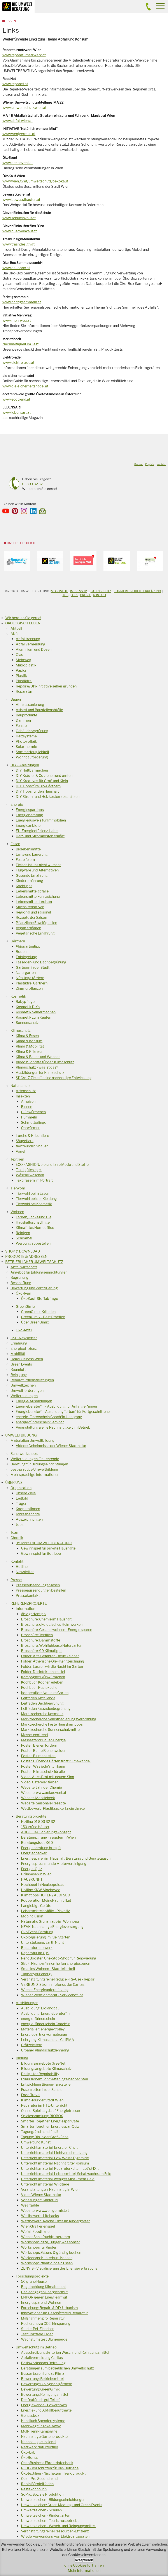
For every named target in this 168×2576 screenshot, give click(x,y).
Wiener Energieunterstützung (45, 1990)
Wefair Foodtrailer (36, 2232)
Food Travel (30, 2095)
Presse (85, 595)
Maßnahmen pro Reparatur (43, 2318)
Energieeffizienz (23, 1348)
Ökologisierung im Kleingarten (45, 1937)
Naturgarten (26, 973)
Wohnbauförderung (32, 757)
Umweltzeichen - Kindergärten (45, 2515)
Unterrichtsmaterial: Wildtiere (45, 2184)
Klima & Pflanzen (29, 1051)
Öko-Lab (28, 2452)
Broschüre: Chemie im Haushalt (46, 1619)
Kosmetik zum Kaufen (33, 1017)
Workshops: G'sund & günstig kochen (51, 2253)
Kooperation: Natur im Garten (44, 1693)
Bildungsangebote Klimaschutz (46, 2069)
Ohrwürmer (30, 1128)
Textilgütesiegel (29, 1170)
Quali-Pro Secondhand (39, 2479)
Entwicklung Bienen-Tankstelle (45, 2084)
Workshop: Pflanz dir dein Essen (47, 2263)
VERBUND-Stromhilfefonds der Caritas (52, 1984)
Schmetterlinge (33, 1122)
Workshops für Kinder (38, 2247)
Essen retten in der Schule (41, 2090)
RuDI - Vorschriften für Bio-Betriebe (50, 2468)
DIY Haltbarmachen (32, 770)
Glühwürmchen (33, 1112)
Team (14, 1532)
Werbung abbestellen (33, 1243)
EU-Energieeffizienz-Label (37, 831)
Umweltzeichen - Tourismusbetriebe (50, 2521)
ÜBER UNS (14, 1483)
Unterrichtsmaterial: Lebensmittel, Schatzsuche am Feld (66, 2174)
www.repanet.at (15, 84)
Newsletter (25, 1572)
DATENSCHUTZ (101, 591)
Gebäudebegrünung (32, 731)
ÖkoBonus (29, 2458)
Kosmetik (18, 996)
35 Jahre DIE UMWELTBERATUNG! (44, 1543)
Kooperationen (28, 1509)
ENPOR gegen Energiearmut (44, 2297)
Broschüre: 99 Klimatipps (41, 1651)
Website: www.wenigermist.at (45, 2211)
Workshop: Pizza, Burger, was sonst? (50, 2242)
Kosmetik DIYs (28, 1007)
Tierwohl (17, 1188)
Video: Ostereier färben (39, 1782)
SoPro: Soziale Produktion (42, 2494)
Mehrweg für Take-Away (41, 2426)
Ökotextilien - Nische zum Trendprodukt (53, 2473)
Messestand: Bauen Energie (43, 1740)
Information (25, 1609)
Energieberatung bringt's (41, 1848)
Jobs (74, 595)
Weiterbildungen (24, 1396)
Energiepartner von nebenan (44, 2034)
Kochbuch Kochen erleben (42, 1682)
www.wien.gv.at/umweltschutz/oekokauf (35, 181)
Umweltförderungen (27, 1391)
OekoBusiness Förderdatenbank (47, 2463)
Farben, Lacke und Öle (33, 1217)
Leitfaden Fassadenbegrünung (46, 1709)
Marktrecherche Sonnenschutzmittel (50, 1730)
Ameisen (28, 1101)
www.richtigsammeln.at (21, 302)
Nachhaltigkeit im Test (20, 344)
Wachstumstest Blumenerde (44, 2339)
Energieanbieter (29, 825)
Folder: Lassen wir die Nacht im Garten (52, 1666)
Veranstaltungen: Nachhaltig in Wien (50, 2189)
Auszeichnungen (29, 1519)
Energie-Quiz (31, 1869)
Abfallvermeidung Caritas (42, 2358)
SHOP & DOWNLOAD (22, 1251)
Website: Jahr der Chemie (41, 1787)
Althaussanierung (30, 705)
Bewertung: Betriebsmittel (42, 2379)
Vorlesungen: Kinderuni (39, 2200)
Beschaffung (20, 1283)
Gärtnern (17, 941)
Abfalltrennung (28, 639)
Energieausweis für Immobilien (41, 820)
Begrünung (19, 1278)
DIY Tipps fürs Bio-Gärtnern (38, 786)
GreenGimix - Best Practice (43, 1317)
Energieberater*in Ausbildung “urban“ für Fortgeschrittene (63, 1412)
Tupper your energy (36, 1974)
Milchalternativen (30, 907)
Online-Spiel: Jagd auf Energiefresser (50, 2111)
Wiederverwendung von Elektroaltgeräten (55, 2536)
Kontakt (99, 595)
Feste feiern (25, 860)
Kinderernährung (29, 881)
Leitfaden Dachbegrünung (42, 1703)
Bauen (15, 699)
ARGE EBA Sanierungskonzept (46, 1832)
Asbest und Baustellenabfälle (39, 710)
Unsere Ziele (26, 1493)
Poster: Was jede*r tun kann (43, 1766)
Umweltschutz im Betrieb (36, 2347)
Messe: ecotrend (34, 1735)
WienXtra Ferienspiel (38, 2226)
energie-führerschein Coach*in (45, 2024)
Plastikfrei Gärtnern (31, 983)
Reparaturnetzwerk (36, 1948)
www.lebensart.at (16, 412)
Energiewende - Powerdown (44, 2405)
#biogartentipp (28, 946)
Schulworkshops (24, 1454)
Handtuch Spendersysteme (43, 2421)
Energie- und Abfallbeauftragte (46, 2410)
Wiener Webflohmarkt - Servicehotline (52, 1995)
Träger (21, 1504)
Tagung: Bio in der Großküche (44, 2137)
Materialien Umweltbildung (32, 1440)
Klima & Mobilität (30, 1046)
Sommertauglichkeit (32, 752)
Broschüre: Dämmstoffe (40, 1640)
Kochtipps (24, 886)
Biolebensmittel (29, 849)
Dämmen (23, 720)
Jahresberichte (28, 1514)
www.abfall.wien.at (17, 121)
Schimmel (24, 1238)
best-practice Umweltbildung (34, 1469)
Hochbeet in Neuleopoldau (42, 1885)
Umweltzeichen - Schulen (41, 2510)
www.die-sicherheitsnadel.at (25, 386)
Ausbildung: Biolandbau (40, 2008)
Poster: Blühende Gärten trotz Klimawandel (56, 1761)
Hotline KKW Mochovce (40, 1890)
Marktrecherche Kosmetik (42, 1714)
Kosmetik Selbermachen (36, 1012)
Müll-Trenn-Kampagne (39, 2431)
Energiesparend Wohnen (41, 2302)
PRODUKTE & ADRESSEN (26, 1256)
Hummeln (29, 1117)
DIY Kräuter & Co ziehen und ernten (44, 776)
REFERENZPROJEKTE (28, 1603)
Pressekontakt (28, 1596)
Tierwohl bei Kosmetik (34, 1204)
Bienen (26, 1107)
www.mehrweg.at (16, 320)
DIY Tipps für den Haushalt (37, 791)
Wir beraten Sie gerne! (23, 618)
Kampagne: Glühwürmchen (43, 1677)
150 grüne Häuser (35, 1827)
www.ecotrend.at (16, 399)
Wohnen (17, 1212)
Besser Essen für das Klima (42, 2373)
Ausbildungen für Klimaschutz (40, 1073)
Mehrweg (23, 660)
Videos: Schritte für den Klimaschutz (45, 1062)
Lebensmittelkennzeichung (38, 896)
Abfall (15, 634)
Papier (21, 670)
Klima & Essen (27, 1036)
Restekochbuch (34, 2489)
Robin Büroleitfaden (37, 2484)
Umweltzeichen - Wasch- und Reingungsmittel (58, 2526)
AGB (65, 595)
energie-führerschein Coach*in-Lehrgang (49, 1417)
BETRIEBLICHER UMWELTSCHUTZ (34, 1262)
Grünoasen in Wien (36, 1874)
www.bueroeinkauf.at (19, 231)
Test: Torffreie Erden (37, 2334)
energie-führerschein (38, 2019)
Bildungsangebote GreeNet (43, 2063)
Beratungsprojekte (31, 1816)
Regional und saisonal (33, 912)
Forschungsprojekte (32, 2276)
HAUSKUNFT (31, 1879)
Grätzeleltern (31, 2045)
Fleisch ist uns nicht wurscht (38, 865)
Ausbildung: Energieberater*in (45, 2013)
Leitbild (22, 1498)
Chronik (16, 1538)
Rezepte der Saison (31, 917)
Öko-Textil (24, 1330)
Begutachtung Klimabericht (43, 2287)
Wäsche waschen (30, 1175)
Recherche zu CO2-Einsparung (45, 2324)
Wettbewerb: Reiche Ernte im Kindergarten (55, 2221)
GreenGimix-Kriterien (38, 1312)
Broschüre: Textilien (37, 1635)
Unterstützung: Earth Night (42, 1942)
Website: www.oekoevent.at (43, 1793)
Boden (21, 952)
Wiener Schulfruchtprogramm (45, 2237)
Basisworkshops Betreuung (43, 2363)
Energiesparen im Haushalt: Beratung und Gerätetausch (65, 1858)
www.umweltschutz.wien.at (24, 108)
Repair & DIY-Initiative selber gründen (46, 686)
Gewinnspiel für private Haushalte (48, 1548)
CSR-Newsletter (23, 1338)
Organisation (21, 1488)
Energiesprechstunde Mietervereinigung (53, 1864)
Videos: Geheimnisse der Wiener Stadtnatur (51, 1446)
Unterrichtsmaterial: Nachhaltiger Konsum (55, 2163)
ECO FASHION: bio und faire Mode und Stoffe (52, 1165)
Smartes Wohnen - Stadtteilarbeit (48, 1969)
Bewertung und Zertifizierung (34, 1288)
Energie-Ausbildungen (34, 1401)
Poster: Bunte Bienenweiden (43, 1751)
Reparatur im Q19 (35, 1953)
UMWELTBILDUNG (21, 1435)
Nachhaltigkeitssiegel (38, 2442)
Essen (11, 21)
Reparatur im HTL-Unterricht (44, 2105)
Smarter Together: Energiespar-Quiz (50, 2126)
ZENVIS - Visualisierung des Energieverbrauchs (59, 2268)
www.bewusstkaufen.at (21, 200)
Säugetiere (24, 1141)
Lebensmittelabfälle (32, 891)
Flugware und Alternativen (37, 870)
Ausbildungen (27, 2003)
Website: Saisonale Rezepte (43, 1803)
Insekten (23, 1096)
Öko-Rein (23, 1293)
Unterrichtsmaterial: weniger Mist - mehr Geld (57, 2179)
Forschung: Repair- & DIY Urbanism (49, 2308)
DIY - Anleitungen (24, 765)
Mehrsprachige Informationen (34, 1475)
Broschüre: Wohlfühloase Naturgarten (51, 1645)
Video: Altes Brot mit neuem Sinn (47, 1777)
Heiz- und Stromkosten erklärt (40, 836)
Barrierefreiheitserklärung (137, 591)
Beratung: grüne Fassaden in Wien (48, 1837)
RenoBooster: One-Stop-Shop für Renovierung (58, 1958)
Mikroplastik (26, 665)
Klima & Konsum (29, 1041)
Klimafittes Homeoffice (35, 1228)
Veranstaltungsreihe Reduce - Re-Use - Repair (57, 1979)
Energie (16, 804)
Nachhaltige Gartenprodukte (44, 2437)
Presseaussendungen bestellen (41, 1590)
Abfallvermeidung (30, 644)
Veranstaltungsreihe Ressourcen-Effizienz (55, 2531)
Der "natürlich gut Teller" (40, 2400)
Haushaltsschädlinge (33, 1222)
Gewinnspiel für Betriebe (41, 1553)
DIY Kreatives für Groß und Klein (42, 781)
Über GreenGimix (35, 1322)
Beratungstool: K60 (37, 1843)
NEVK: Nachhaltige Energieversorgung (52, 1927)
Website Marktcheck (38, 1798)
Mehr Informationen (84, 2571)
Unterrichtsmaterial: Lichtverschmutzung (54, 2153)
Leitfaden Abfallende (38, 1698)
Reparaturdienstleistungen (32, 1380)
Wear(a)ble (30, 2205)
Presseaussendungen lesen (38, 1585)
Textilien (17, 1159)
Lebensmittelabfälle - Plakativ (45, 1911)
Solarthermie (26, 747)
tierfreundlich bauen (32, 1146)
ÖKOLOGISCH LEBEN (22, 623)
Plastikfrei (24, 681)
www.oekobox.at (16, 268)
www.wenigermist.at (18, 134)
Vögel (20, 1151)
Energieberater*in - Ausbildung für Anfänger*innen (56, 1406)
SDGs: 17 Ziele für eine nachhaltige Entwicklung (54, 1078)
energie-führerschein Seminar (40, 1422)
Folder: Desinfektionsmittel (43, 1672)
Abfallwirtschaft (23, 1267)
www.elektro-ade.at (18, 362)
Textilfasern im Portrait (34, 1180)
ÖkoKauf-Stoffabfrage (39, 1299)
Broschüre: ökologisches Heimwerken (51, 1624)
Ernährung (18, 1343)
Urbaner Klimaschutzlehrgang (45, 2050)
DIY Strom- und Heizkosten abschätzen (47, 797)
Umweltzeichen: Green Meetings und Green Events (61, 2505)
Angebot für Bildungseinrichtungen (38, 1272)
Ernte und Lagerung (32, 854)
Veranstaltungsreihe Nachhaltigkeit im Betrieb (53, 1427)
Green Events (21, 1364)
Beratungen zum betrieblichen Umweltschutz (57, 2368)
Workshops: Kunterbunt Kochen (46, 2258)
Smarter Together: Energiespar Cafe (50, 2121)
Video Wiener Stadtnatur (41, 2195)
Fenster (22, 726)
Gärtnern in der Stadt (32, 967)
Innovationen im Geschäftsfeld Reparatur (54, 2313)
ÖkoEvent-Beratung (37, 1932)
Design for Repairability (40, 2074)
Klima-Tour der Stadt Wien (42, 2100)
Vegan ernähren (28, 928)
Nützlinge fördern (30, 978)
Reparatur (24, 691)
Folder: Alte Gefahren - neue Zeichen (50, 1656)
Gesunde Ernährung (32, 875)
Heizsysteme (26, 736)
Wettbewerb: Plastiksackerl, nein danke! (53, 1808)
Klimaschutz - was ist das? (37, 1067)
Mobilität (17, 1354)
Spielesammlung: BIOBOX (42, 2116)
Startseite (59, 591)
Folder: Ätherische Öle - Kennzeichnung (52, 1661)
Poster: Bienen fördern (39, 1745)
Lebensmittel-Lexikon (34, 902)
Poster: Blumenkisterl (38, 1756)
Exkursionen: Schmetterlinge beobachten (54, 2079)
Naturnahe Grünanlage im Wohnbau (50, 1921)
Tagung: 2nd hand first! (39, 2132)
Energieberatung (29, 815)
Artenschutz (26, 1091)
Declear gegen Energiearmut (44, 2292)
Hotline (22, 1567)
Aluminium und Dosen (33, 649)
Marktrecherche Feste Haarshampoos (52, 1724)
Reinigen (23, 1233)
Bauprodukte (26, 715)
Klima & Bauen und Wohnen (38, 1057)
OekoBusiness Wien (26, 1359)
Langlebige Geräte (36, 1906)
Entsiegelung (26, 957)
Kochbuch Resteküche (39, 1688)
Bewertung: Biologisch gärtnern (46, 2384)
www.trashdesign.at (18, 244)
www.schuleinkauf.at (19, 218)
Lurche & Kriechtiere (32, 1136)
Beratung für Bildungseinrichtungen (39, 1464)
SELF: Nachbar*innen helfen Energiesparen (55, 1963)
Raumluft (18, 1370)
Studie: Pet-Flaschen (37, 2329)
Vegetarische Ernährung (35, 933)
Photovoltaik (26, 741)
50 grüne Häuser (34, 2281)
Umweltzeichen (23, 1385)
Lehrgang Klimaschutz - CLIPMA (47, 2040)
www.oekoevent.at (17, 163)
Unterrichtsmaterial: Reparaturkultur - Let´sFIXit (60, 2168)
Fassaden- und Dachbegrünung (41, 962)
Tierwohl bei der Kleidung (36, 1199)
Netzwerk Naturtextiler (39, 2447)
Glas (19, 655)
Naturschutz (20, 1086)
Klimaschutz (20, 1030)
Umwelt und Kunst (36, 2142)
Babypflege (25, 1002)
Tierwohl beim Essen (32, 1193)
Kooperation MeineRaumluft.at (46, 1900)
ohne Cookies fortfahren (84, 2565)
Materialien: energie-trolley (43, 2029)
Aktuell (16, 628)
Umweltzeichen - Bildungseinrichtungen (53, 2500)
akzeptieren (84, 2560)
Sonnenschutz (27, 1023)
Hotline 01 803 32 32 (38, 1822)
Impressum (78, 591)
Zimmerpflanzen (29, 988)
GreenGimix (25, 1306)
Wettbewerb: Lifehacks (40, 2216)
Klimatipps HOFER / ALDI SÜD (45, 1895)
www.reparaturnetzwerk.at (24, 55)
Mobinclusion (32, 1916)
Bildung (22, 2058)
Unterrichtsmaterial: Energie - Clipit (49, 2147)
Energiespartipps (30, 810)
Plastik (21, 676)
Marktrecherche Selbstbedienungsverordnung (58, 1719)
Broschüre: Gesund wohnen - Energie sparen (56, 1630)
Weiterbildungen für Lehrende (34, 1459)
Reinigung (18, 1375)
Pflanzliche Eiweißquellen (36, 923)
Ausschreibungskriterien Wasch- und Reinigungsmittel (65, 2352)
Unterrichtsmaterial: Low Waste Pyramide (55, 2158)
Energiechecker (34, 1853)
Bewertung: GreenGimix (40, 2389)
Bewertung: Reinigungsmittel (44, 2394)
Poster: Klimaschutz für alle (43, 1772)
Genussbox (30, 2415)
